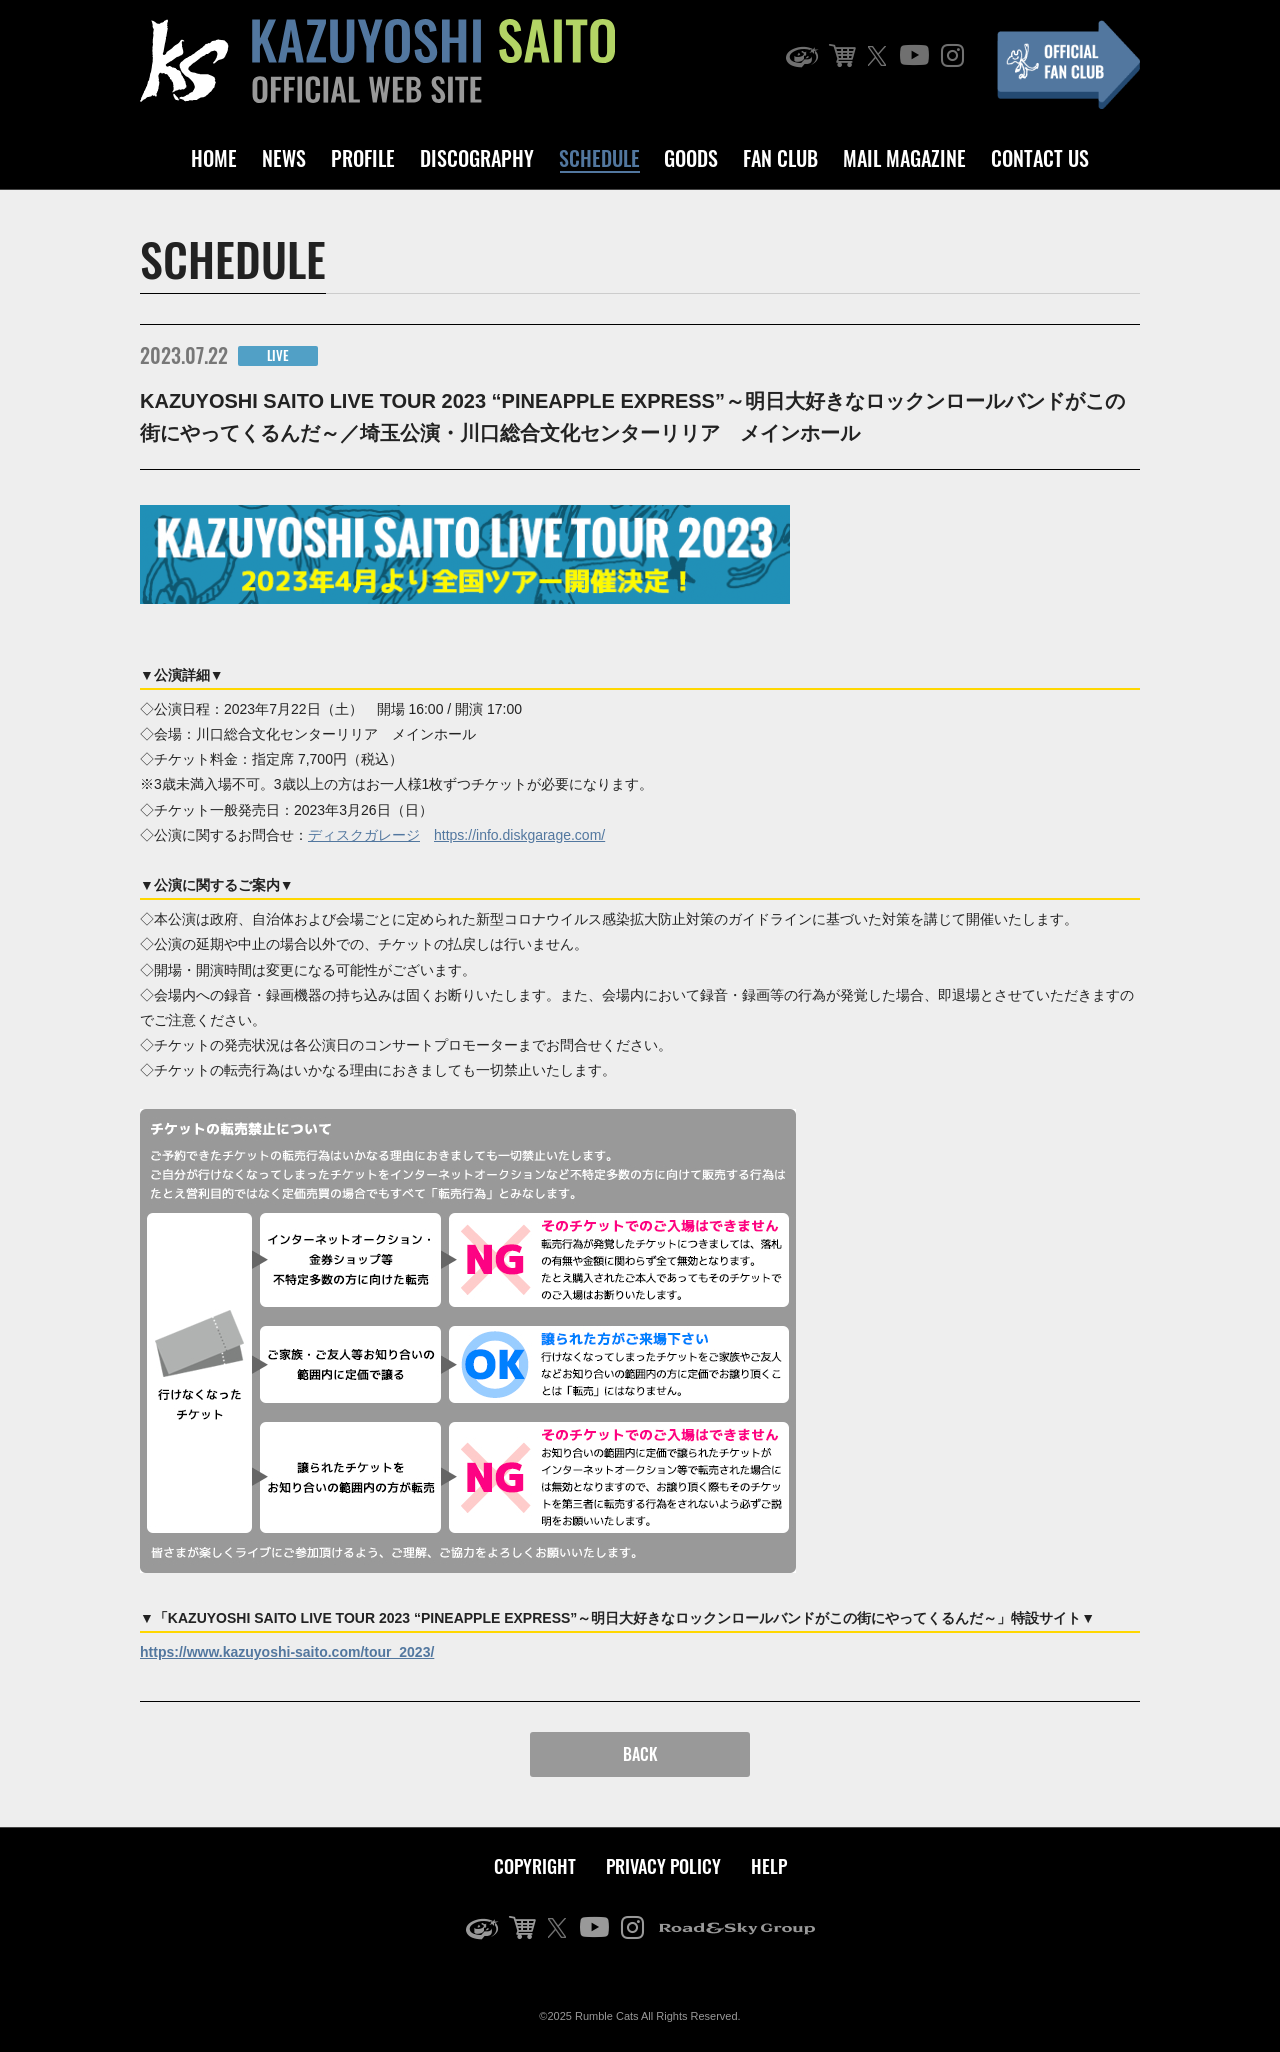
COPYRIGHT (535, 1866)
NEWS (284, 158)
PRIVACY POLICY (663, 1866)
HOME (214, 158)
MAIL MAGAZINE (904, 158)
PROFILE (363, 158)
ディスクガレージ (364, 835)
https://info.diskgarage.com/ (519, 835)
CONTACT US (1040, 158)
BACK (640, 1754)
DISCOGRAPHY (477, 158)
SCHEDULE (599, 158)
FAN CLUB (780, 158)
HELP (769, 1866)
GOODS (691, 158)
